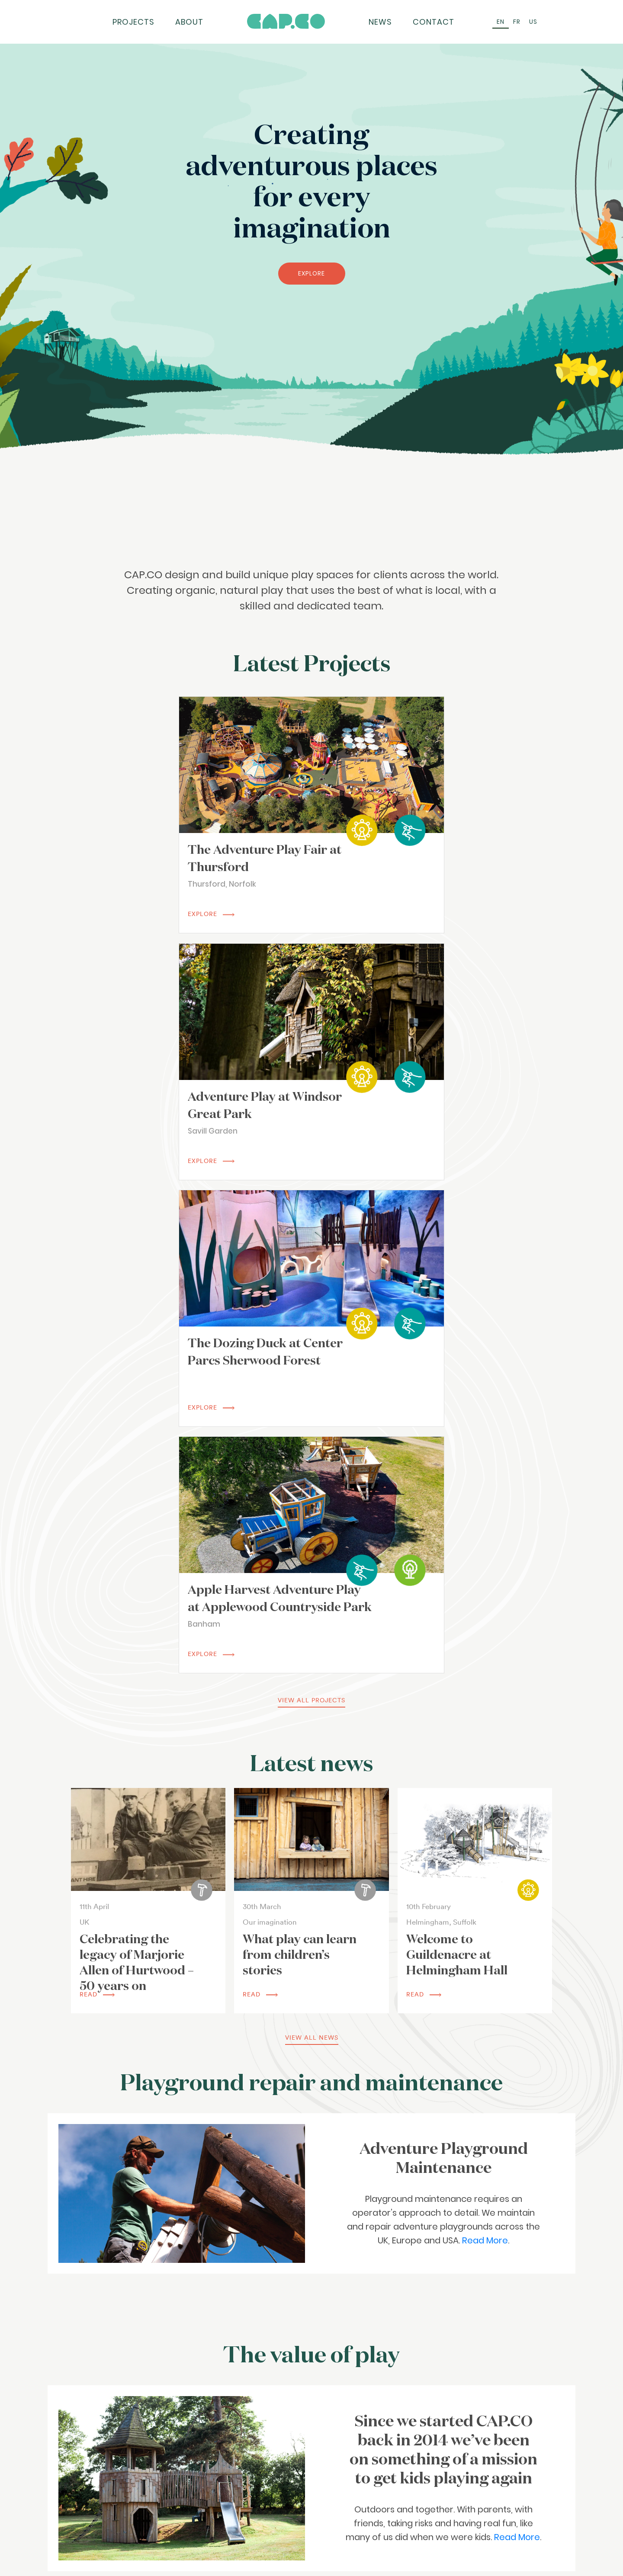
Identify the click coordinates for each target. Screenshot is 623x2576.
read (97, 1496)
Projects (133, 21)
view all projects (311, 1202)
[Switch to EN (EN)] (500, 22)
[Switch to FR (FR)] (517, 22)
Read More (485, 1743)
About (189, 21)
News (380, 21)
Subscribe (375, 2547)
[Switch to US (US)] (533, 22)
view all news (311, 1540)
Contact (433, 21)
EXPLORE (311, 273)
